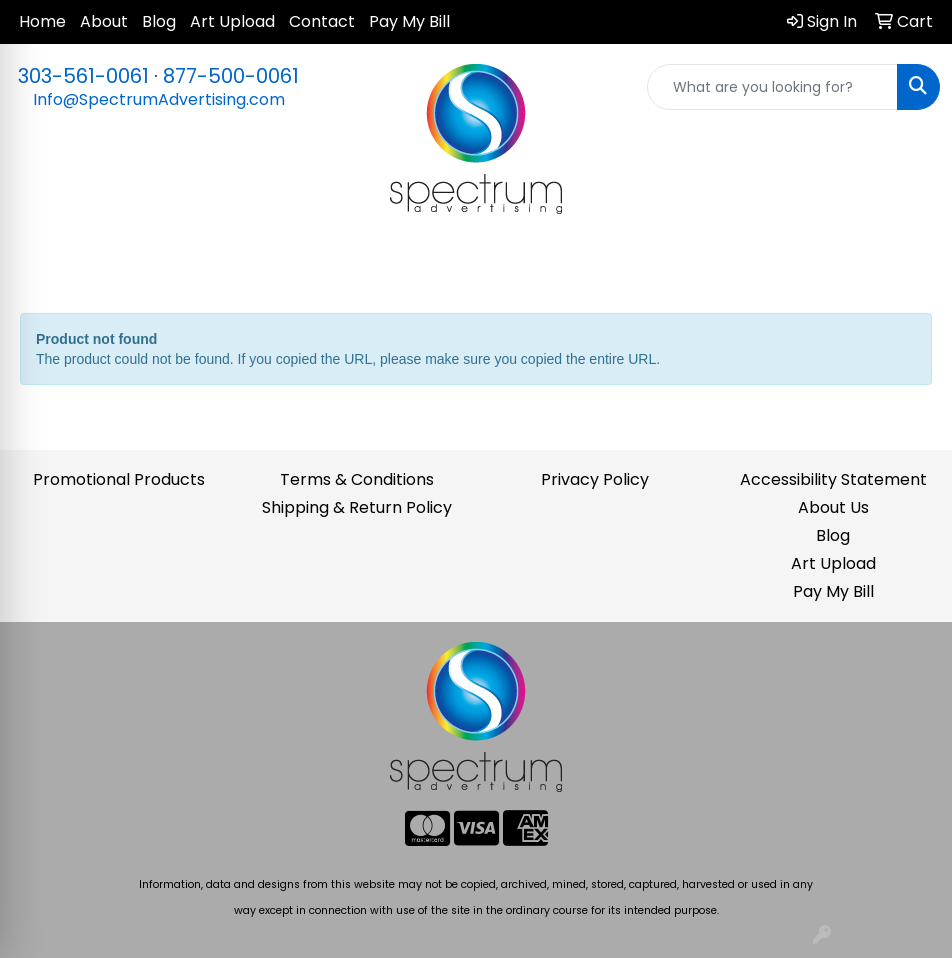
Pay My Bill (409, 21)
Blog (159, 21)
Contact (322, 21)
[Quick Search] (772, 87)
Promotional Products (119, 479)
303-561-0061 (83, 76)
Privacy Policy (595, 479)
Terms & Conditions (357, 479)
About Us (833, 507)
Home (42, 21)
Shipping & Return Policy (357, 507)
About (104, 21)
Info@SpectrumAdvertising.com (159, 99)
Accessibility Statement (833, 479)
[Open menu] (912, 264)
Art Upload (232, 21)
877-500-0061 (231, 76)
